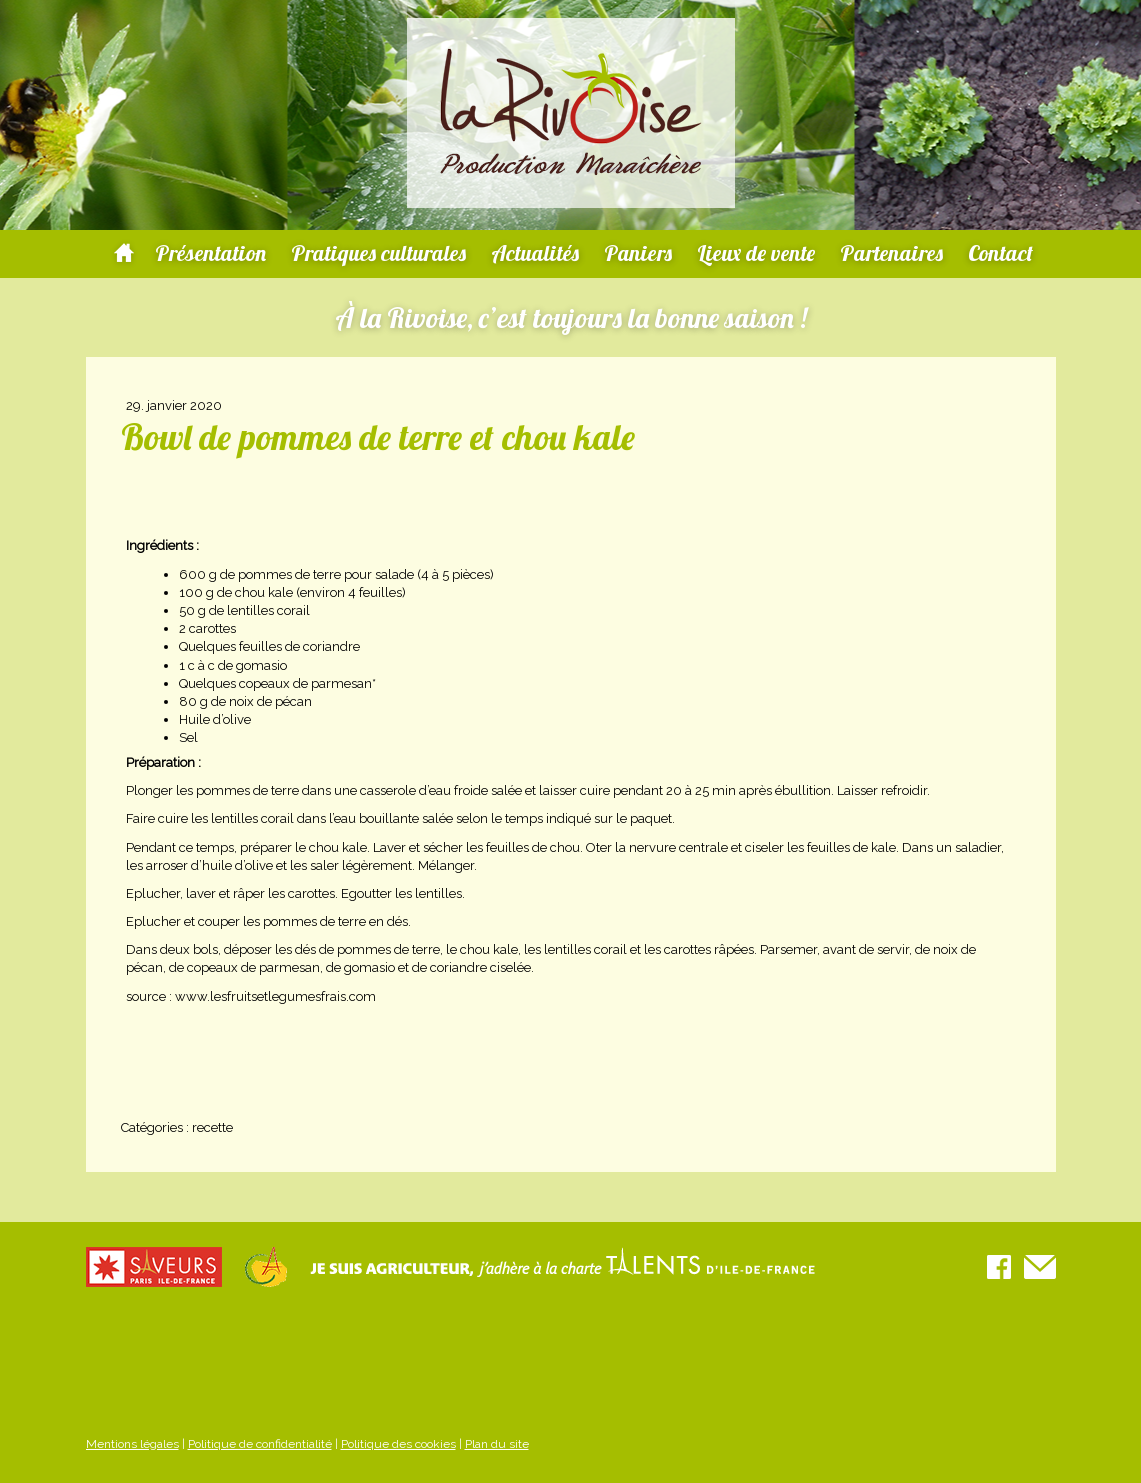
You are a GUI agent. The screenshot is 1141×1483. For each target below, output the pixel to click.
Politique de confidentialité (260, 1444)
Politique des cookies (398, 1444)
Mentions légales (132, 1444)
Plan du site (497, 1444)
